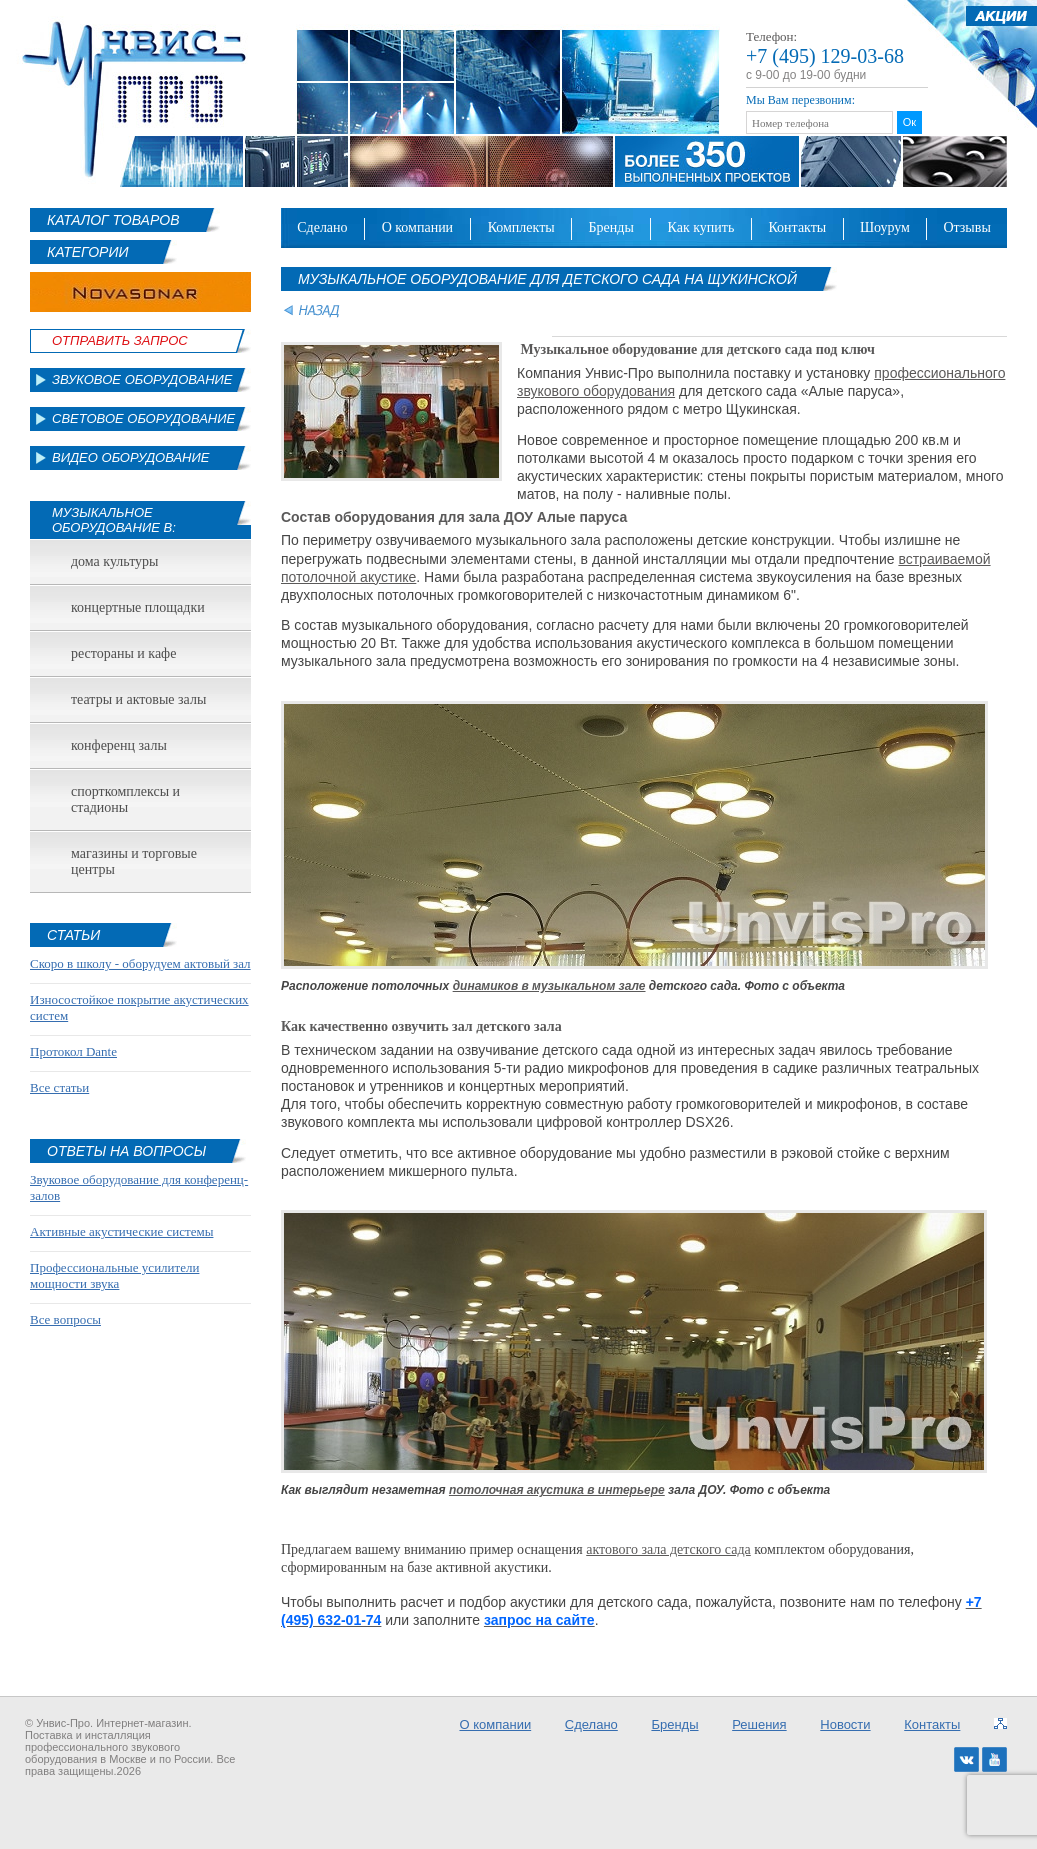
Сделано (322, 227)
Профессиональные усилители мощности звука (114, 1275)
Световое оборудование (143, 418)
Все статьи (59, 1087)
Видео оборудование (130, 457)
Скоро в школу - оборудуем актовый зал (140, 963)
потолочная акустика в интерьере (557, 1490)
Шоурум (885, 227)
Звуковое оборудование (142, 379)
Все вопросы (65, 1319)
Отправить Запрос (120, 340)
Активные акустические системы (121, 1231)
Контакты (797, 227)
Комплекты (521, 227)
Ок (909, 122)
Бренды (611, 227)
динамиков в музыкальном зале (549, 986)
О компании (418, 227)
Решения (759, 1724)
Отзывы (966, 227)
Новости (845, 1724)
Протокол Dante (73, 1051)
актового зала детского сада (668, 1549)
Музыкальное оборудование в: (114, 520)
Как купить (701, 227)
